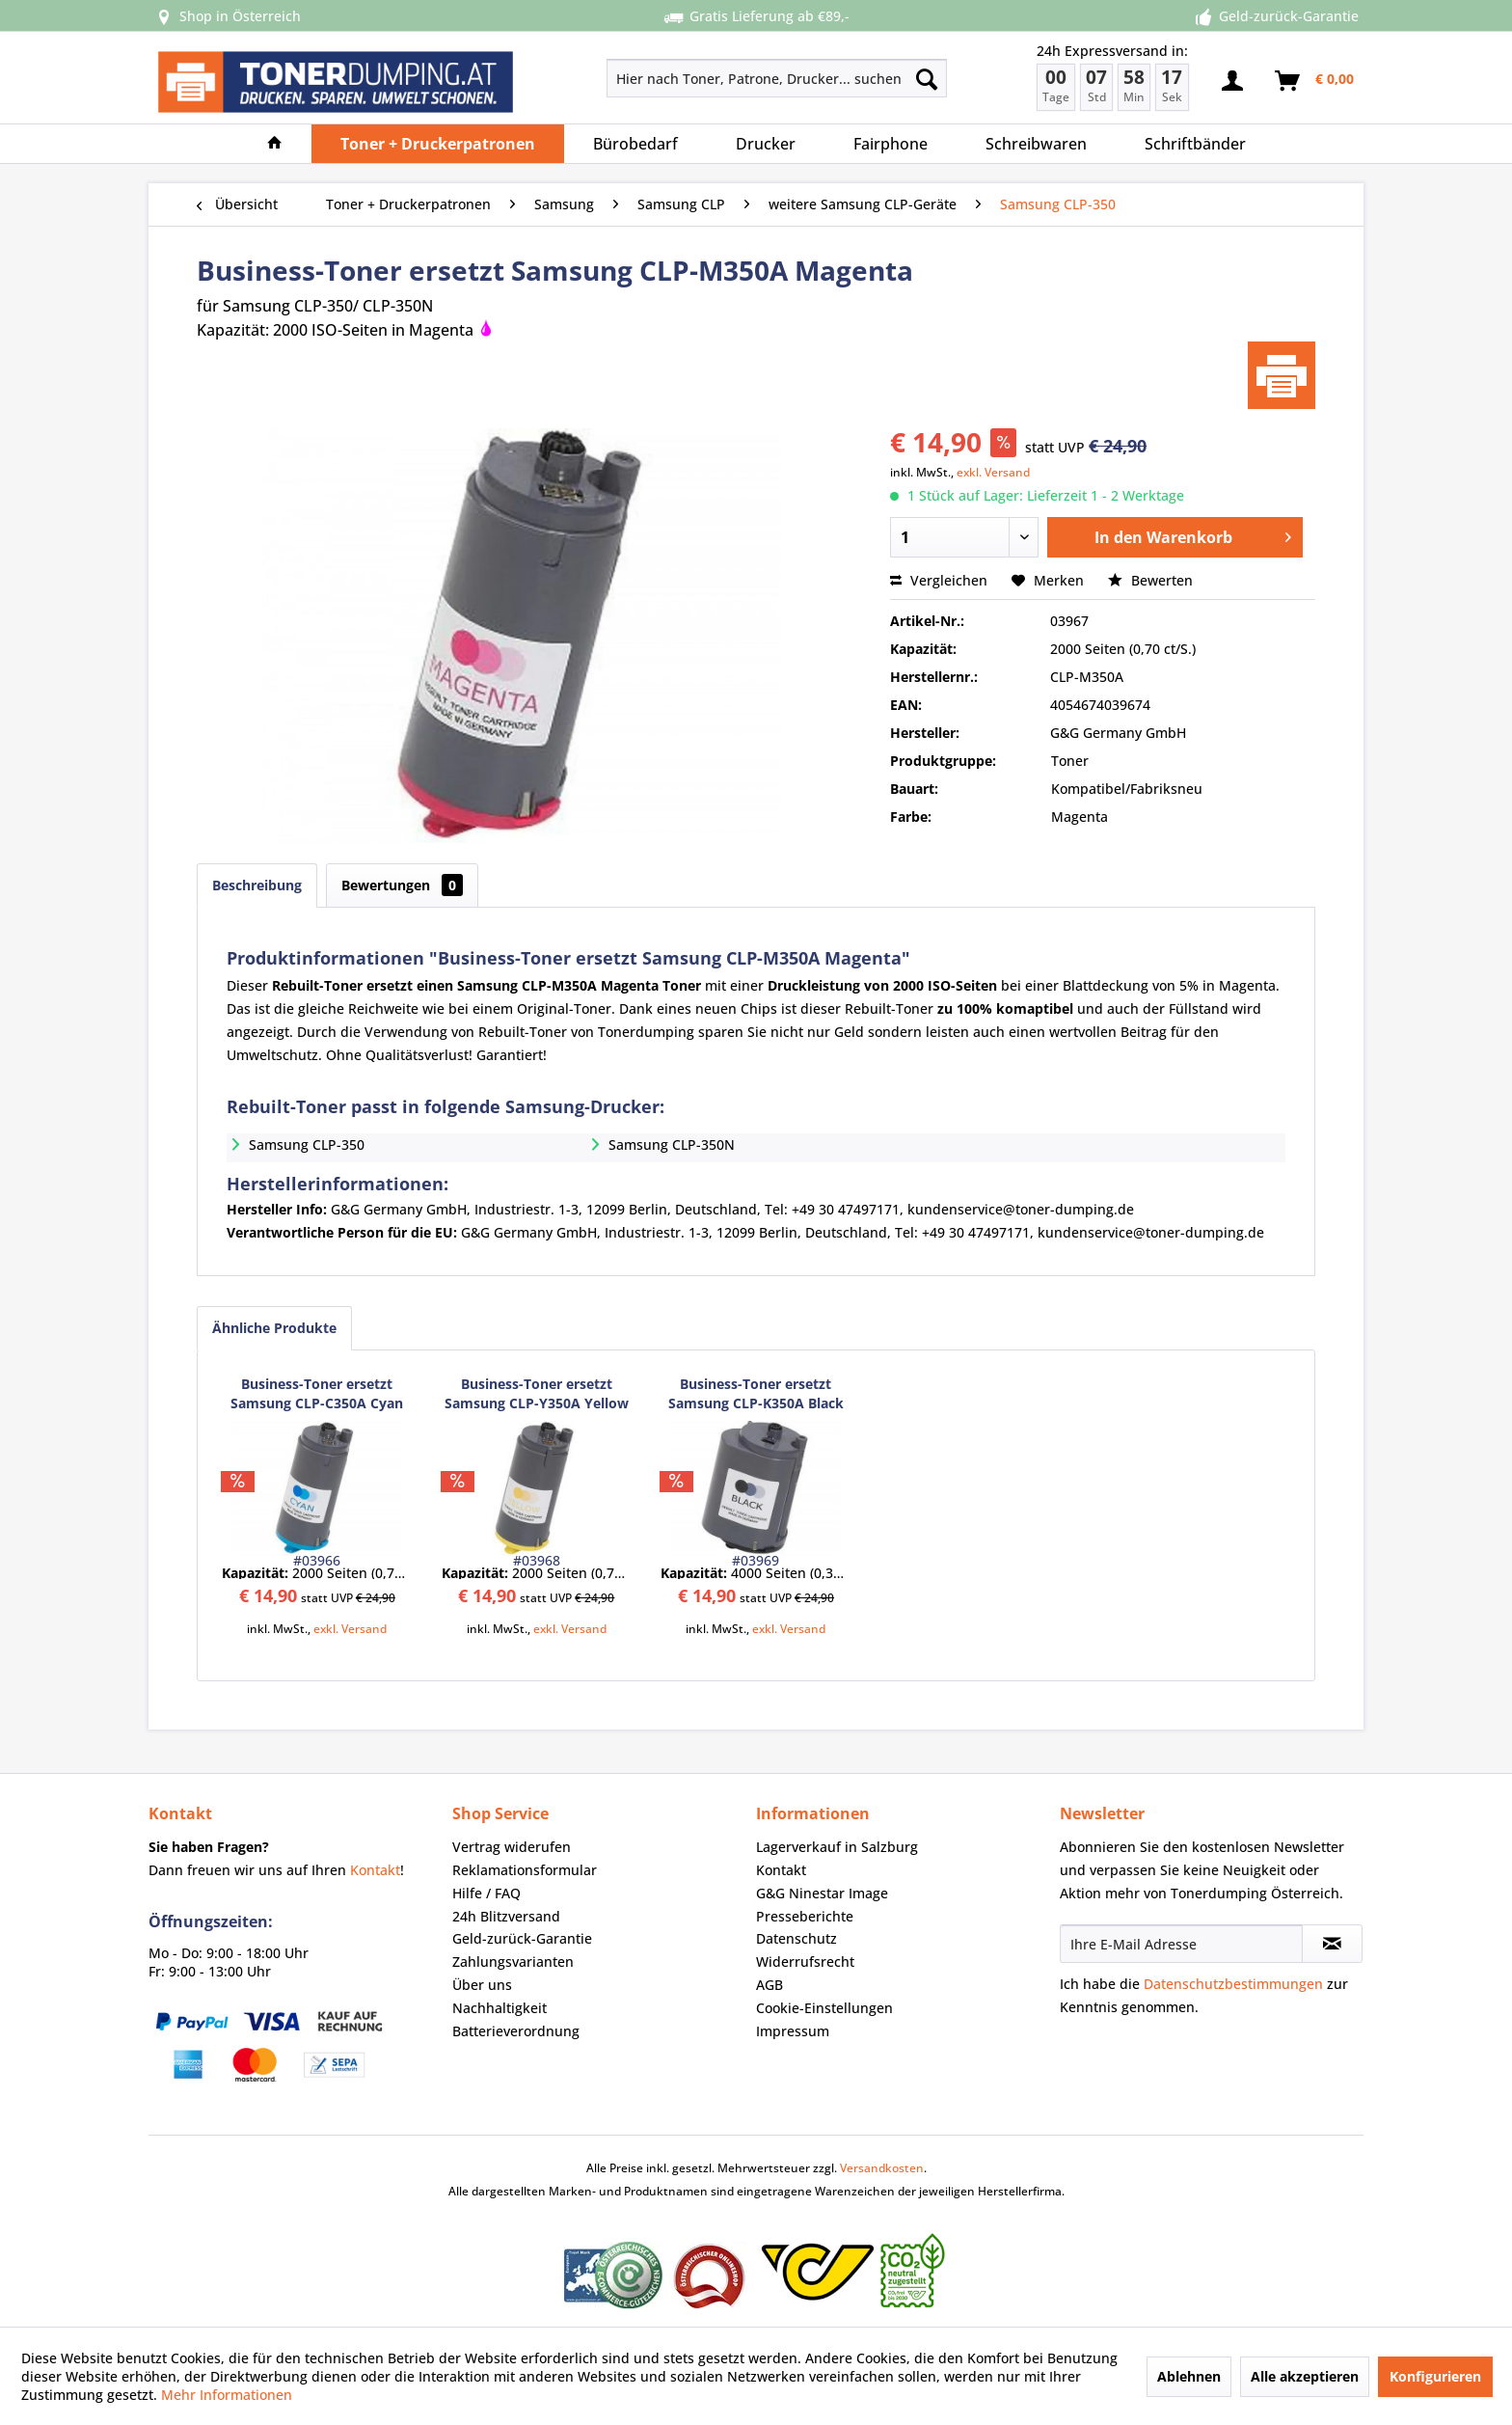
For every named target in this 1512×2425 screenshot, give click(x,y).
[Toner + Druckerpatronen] (437, 143)
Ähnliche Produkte (274, 1328)
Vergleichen (938, 580)
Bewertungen (402, 885)
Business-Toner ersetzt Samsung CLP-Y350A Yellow (537, 1393)
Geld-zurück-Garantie (522, 1938)
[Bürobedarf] (635, 143)
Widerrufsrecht (805, 1961)
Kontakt (375, 1870)
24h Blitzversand (506, 1916)
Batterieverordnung (516, 2031)
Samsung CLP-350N (671, 1144)
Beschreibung (257, 885)
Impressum (792, 2031)
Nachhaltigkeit (499, 2008)
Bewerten (1150, 580)
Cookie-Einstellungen (824, 2008)
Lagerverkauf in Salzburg (837, 1847)
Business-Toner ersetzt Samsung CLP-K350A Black (756, 1393)
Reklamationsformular (524, 1870)
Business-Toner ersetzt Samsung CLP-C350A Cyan (316, 1393)
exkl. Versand (993, 472)
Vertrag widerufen (511, 1847)
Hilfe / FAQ (486, 1893)
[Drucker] (765, 143)
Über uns (482, 1984)
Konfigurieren (1435, 2376)
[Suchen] (926, 78)
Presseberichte (804, 1916)
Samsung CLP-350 (306, 1144)
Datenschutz (796, 1938)
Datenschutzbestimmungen (1233, 1984)
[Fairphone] (890, 143)
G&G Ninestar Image (822, 1893)
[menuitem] (708, 78)
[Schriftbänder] (1195, 143)
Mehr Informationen (226, 2394)
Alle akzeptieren (1305, 2376)
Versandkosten (882, 2168)
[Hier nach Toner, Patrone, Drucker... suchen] (777, 78)
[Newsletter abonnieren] (1332, 1943)
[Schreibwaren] (1036, 143)
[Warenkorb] (1315, 81)
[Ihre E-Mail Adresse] (1181, 1943)
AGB (769, 1984)
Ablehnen (1189, 2376)
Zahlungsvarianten (513, 1961)
